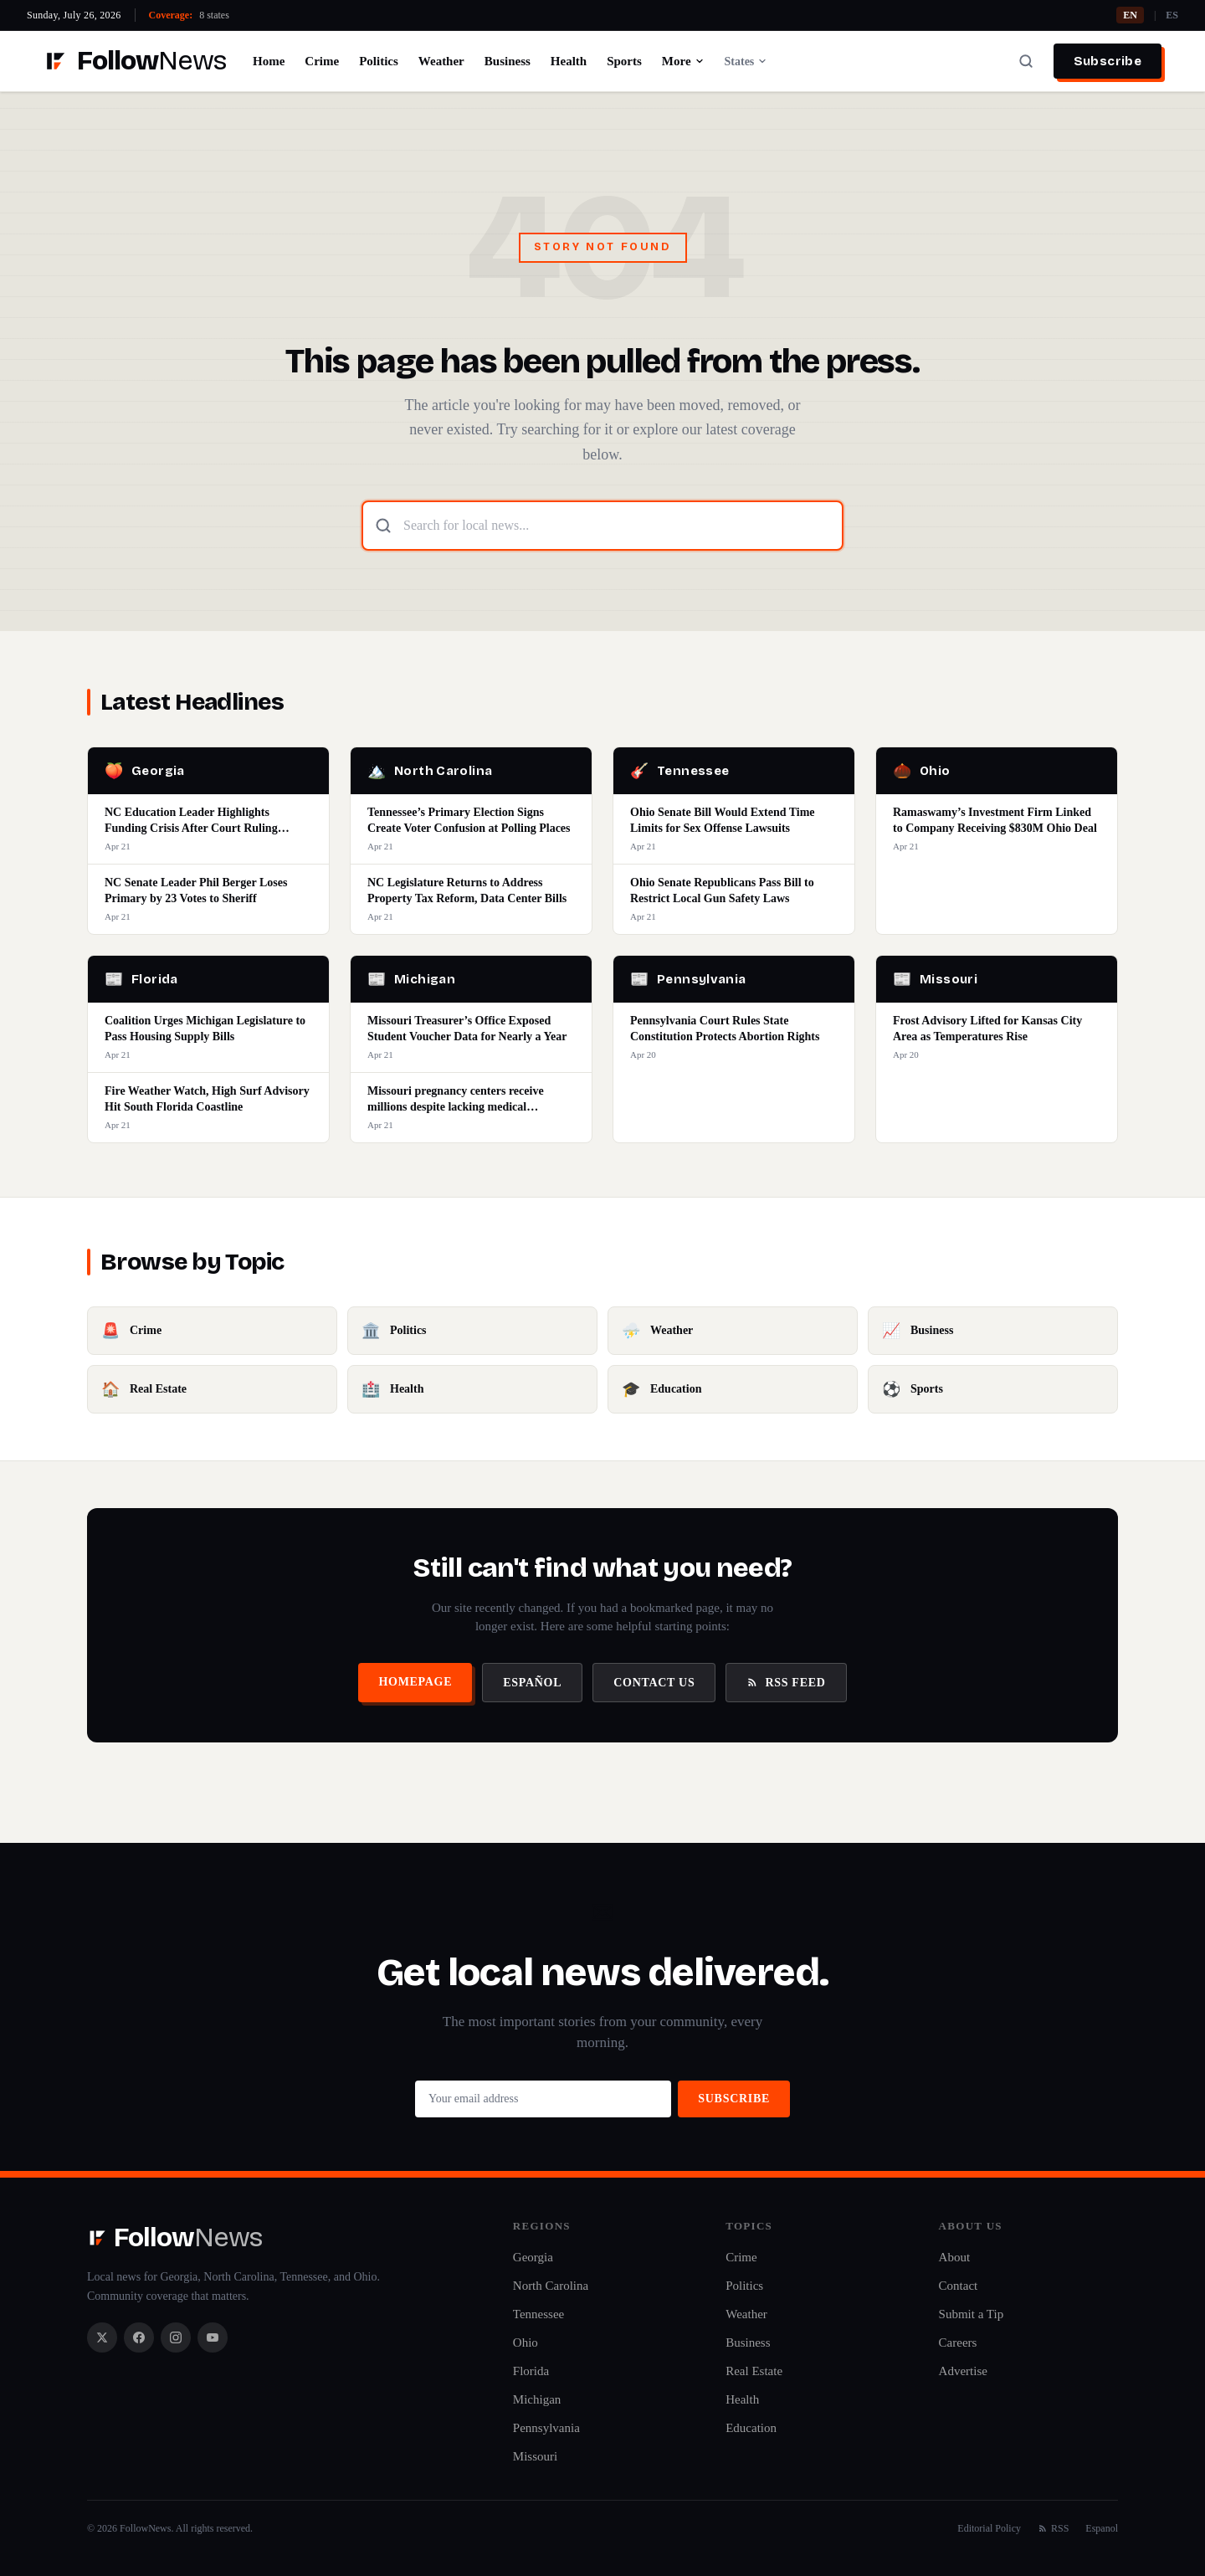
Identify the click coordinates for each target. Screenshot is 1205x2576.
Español (532, 1682)
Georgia (533, 2257)
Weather (441, 61)
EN (1130, 15)
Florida (531, 2371)
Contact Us (654, 1682)
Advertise (963, 2371)
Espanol (1101, 2528)
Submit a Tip (971, 2314)
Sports (624, 61)
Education (751, 2428)
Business (508, 61)
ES (1172, 15)
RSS (1053, 2528)
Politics (378, 61)
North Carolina (550, 2285)
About (955, 2257)
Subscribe (1107, 61)
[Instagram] (176, 2337)
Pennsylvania (546, 2428)
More (683, 61)
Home (269, 61)
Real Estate (754, 2371)
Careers (958, 2342)
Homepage (415, 1681)
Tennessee (538, 2314)
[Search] (1026, 61)
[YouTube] (212, 2337)
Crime (322, 61)
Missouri (535, 2456)
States (746, 61)
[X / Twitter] (102, 2337)
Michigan (537, 2399)
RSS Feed (785, 1682)
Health (569, 61)
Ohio (525, 2342)
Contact (958, 2285)
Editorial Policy (989, 2528)
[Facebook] (139, 2337)
